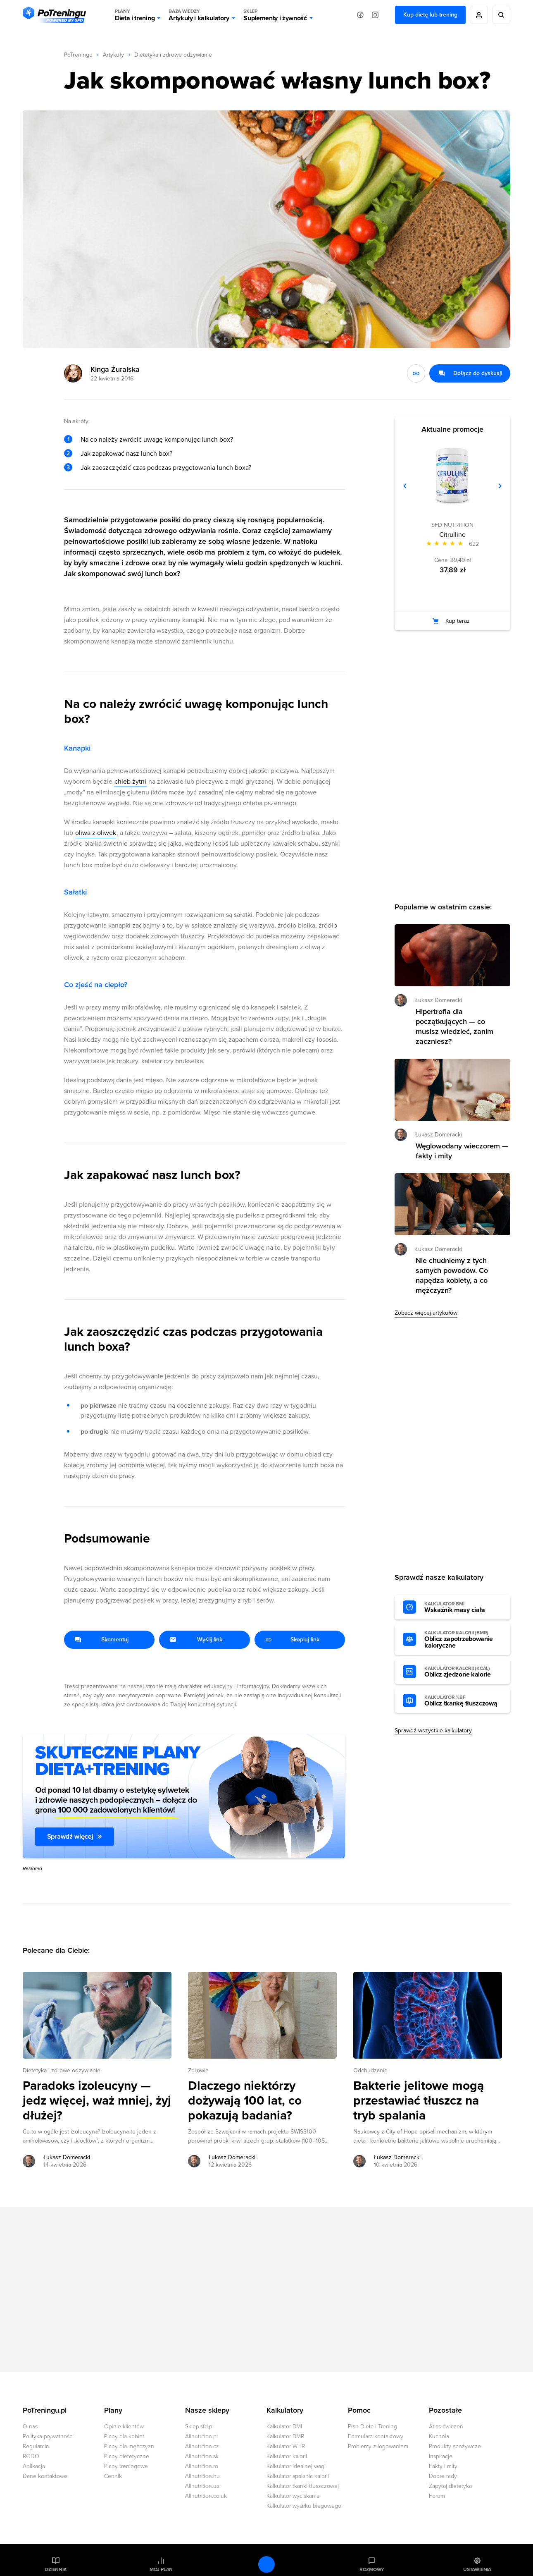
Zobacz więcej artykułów (426, 1312)
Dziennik (56, 2569)
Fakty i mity (443, 2466)
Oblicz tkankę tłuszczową (463, 1701)
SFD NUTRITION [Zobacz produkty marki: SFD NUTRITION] (452, 525)
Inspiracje (440, 2456)
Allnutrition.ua (202, 2486)
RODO (31, 2456)
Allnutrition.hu (202, 2476)
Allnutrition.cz (202, 2446)
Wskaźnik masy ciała (463, 1607)
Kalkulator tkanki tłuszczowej (302, 2486)
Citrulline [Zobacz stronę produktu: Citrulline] (452, 535)
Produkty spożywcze (455, 2446)
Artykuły (113, 54)
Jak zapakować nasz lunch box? (126, 454)
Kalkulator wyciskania (292, 2495)
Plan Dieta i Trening (372, 2426)
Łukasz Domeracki (438, 1000)
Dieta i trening (135, 15)
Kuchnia (439, 2436)
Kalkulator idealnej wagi (296, 2466)
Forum (437, 2495)
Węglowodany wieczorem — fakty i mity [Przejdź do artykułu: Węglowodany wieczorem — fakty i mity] (462, 1150)
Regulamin (36, 2446)
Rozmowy (371, 2569)
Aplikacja (34, 2466)
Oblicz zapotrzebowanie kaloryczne (463, 1640)
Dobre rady (443, 2476)
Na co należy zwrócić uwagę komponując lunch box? (157, 439)
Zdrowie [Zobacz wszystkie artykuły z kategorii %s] (198, 2070)
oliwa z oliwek (95, 833)
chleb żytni (130, 781)
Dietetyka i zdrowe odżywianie (173, 54)
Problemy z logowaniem (378, 2446)
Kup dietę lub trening (430, 14)
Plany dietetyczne (126, 2456)
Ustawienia (477, 2569)
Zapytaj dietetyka (450, 2486)
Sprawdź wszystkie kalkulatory (433, 1730)
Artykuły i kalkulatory (199, 15)
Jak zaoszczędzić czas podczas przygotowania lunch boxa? (166, 468)
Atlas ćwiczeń (446, 2426)
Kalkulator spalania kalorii (297, 2476)
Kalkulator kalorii (286, 2456)
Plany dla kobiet (124, 2436)
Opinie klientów (124, 2426)
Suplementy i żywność (275, 15)
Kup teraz (457, 620)
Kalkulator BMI (284, 2426)
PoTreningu (78, 54)
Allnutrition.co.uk (206, 2495)
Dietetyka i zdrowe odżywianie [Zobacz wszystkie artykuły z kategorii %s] (61, 2070)
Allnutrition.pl (201, 2436)
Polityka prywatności (48, 2436)
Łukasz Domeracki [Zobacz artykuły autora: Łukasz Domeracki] (66, 2157)
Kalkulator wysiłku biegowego (303, 2505)
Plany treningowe (126, 2466)
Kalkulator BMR (285, 2436)
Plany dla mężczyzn (129, 2446)
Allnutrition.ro (201, 2466)
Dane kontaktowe (45, 2476)
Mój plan (161, 2569)
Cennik (113, 2476)
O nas (30, 2426)
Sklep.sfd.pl (199, 2426)
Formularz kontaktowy (375, 2436)
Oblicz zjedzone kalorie (463, 1672)
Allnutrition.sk (202, 2456)
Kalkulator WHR (285, 2446)
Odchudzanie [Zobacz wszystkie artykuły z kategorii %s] (370, 2070)
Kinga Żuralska (115, 369)
